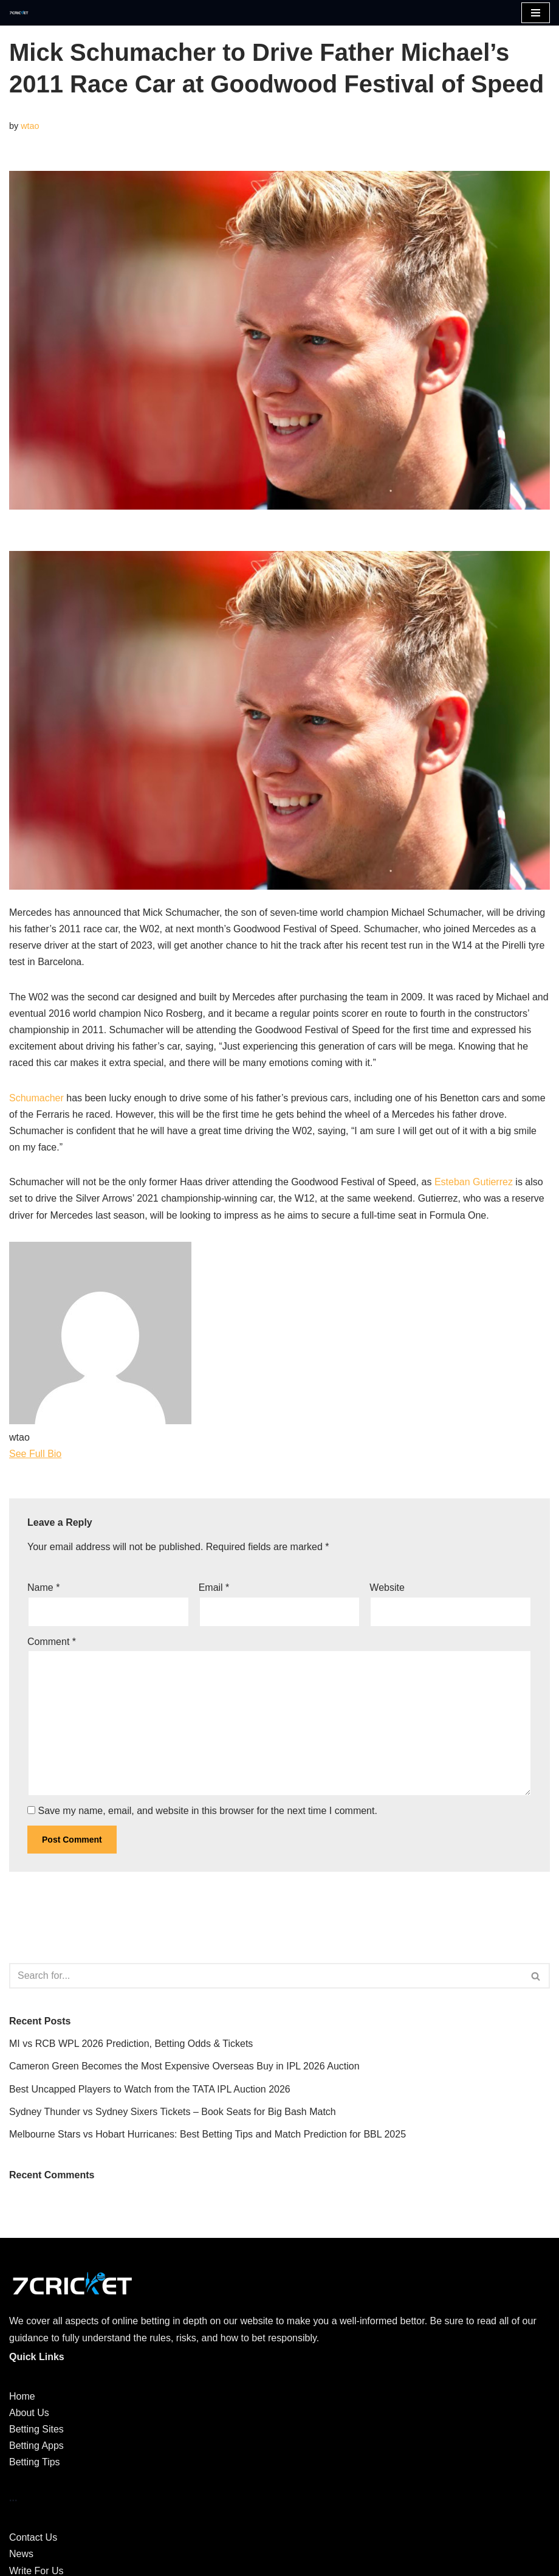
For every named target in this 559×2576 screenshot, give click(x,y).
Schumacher (36, 1098)
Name (43, 1587)
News (21, 2554)
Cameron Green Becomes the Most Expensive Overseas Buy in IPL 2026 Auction (184, 2066)
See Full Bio (35, 1454)
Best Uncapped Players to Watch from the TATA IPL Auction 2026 (149, 2089)
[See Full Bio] (69, 1454)
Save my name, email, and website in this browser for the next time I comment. (207, 1811)
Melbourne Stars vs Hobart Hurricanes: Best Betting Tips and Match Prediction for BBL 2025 (207, 2134)
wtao (30, 126)
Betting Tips (34, 2462)
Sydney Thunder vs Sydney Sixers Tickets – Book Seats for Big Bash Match (172, 2112)
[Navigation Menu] (535, 12)
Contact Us (33, 2537)
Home (22, 2396)
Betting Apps (36, 2445)
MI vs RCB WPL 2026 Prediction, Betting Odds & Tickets (131, 2043)
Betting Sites (36, 2429)
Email (214, 1587)
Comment (51, 1641)
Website (387, 1587)
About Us (29, 2413)
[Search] (266, 1976)
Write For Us (36, 2571)
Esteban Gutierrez (473, 1182)
